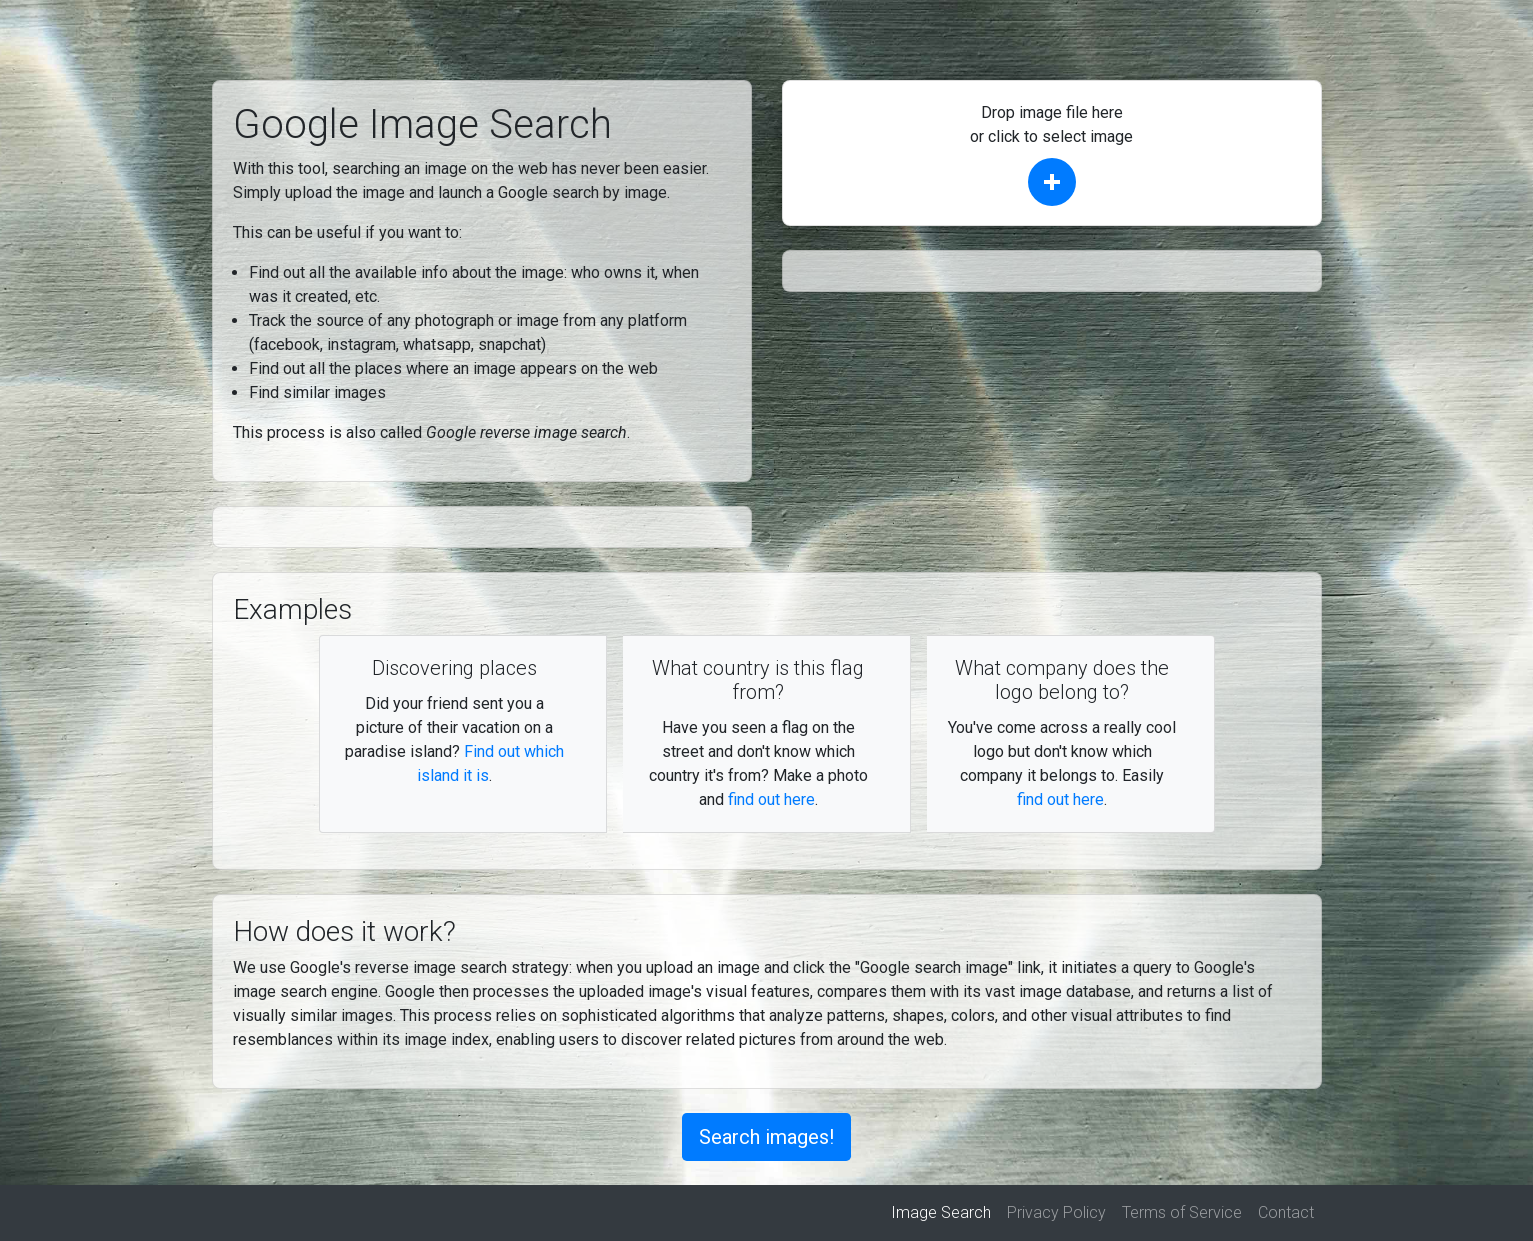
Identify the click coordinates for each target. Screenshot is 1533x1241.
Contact (1286, 1212)
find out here (771, 799)
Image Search (945, 1211)
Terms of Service (1182, 1212)
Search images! (766, 1137)
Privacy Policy (1056, 1212)
